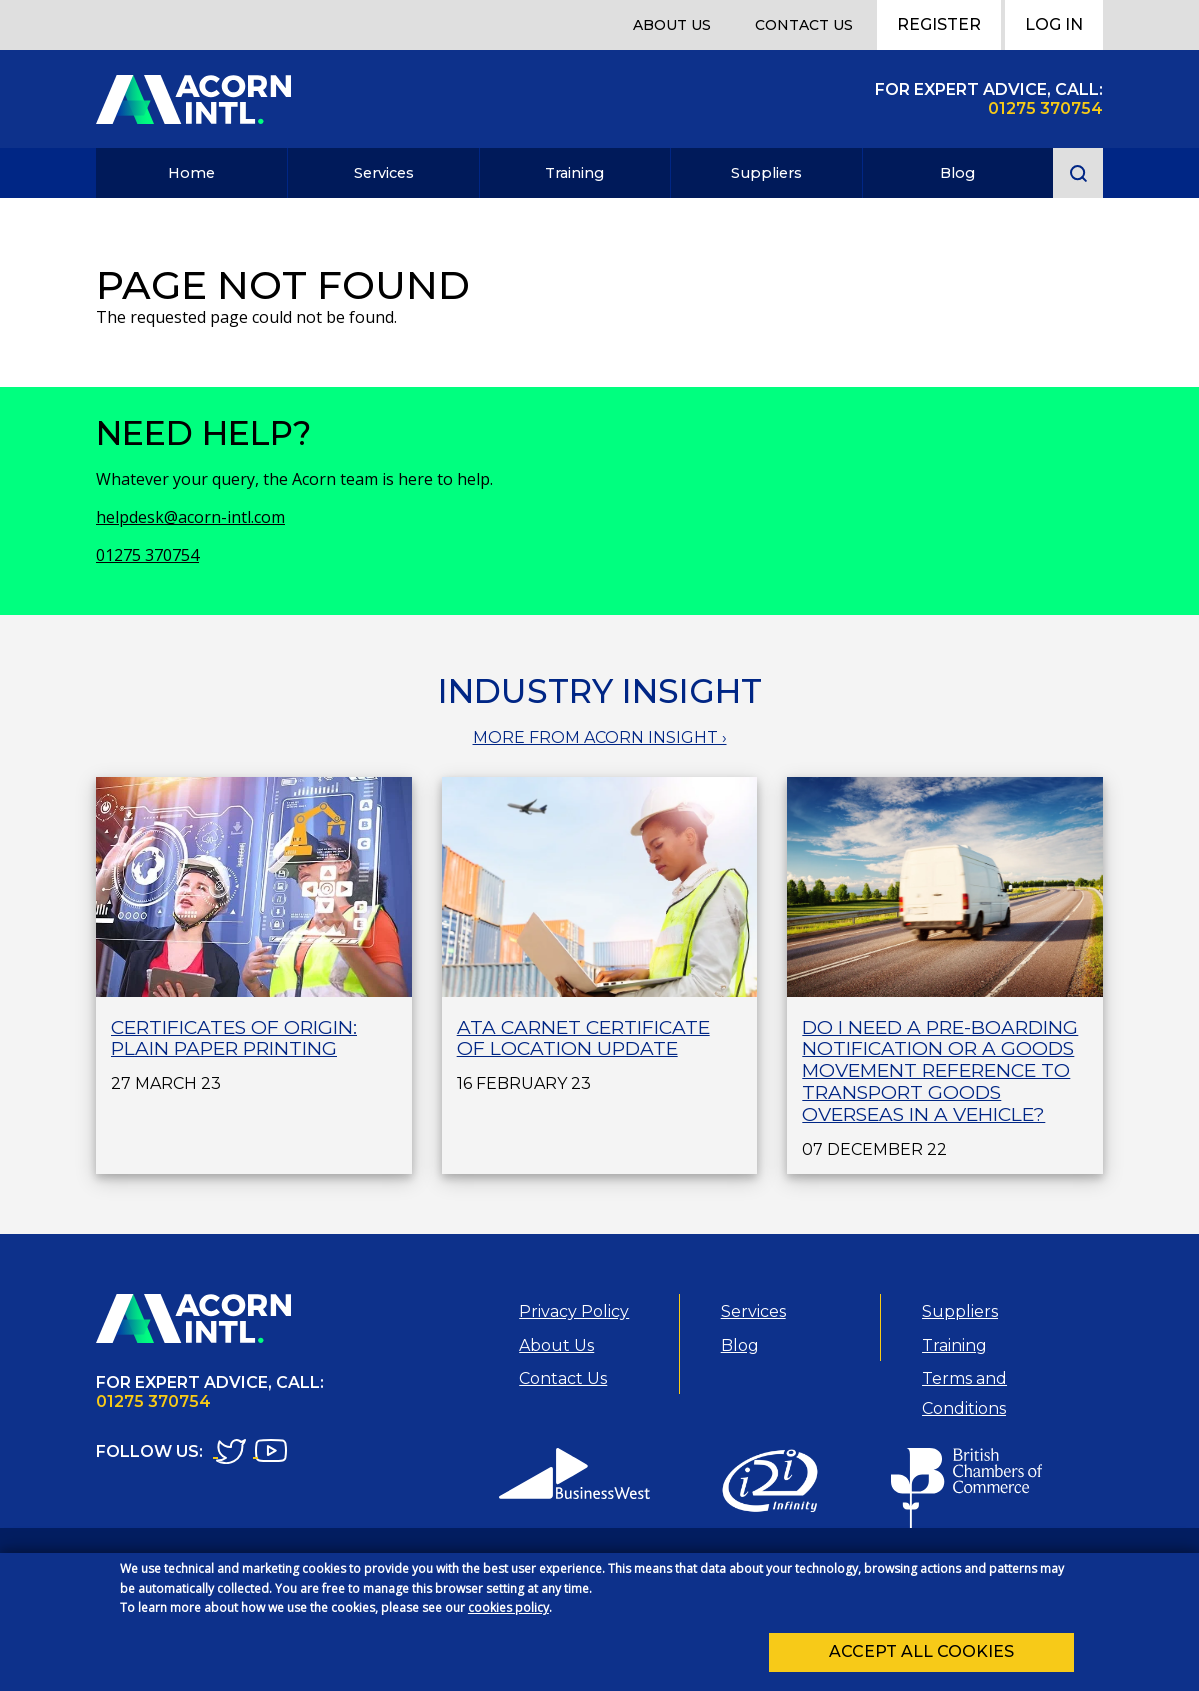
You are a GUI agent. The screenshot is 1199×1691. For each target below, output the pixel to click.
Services (384, 173)
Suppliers (766, 173)
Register (939, 24)
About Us (672, 25)
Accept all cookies (921, 1657)
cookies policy (508, 1613)
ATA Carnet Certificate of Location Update (583, 1038)
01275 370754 (147, 555)
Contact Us (804, 25)
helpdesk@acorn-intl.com (190, 517)
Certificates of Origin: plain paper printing (234, 1038)
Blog (957, 173)
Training (574, 173)
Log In (1054, 24)
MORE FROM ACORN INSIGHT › (600, 737)
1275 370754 (1051, 108)
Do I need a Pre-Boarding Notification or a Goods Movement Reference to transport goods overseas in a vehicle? (940, 1071)
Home (191, 173)
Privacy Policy (574, 1311)
